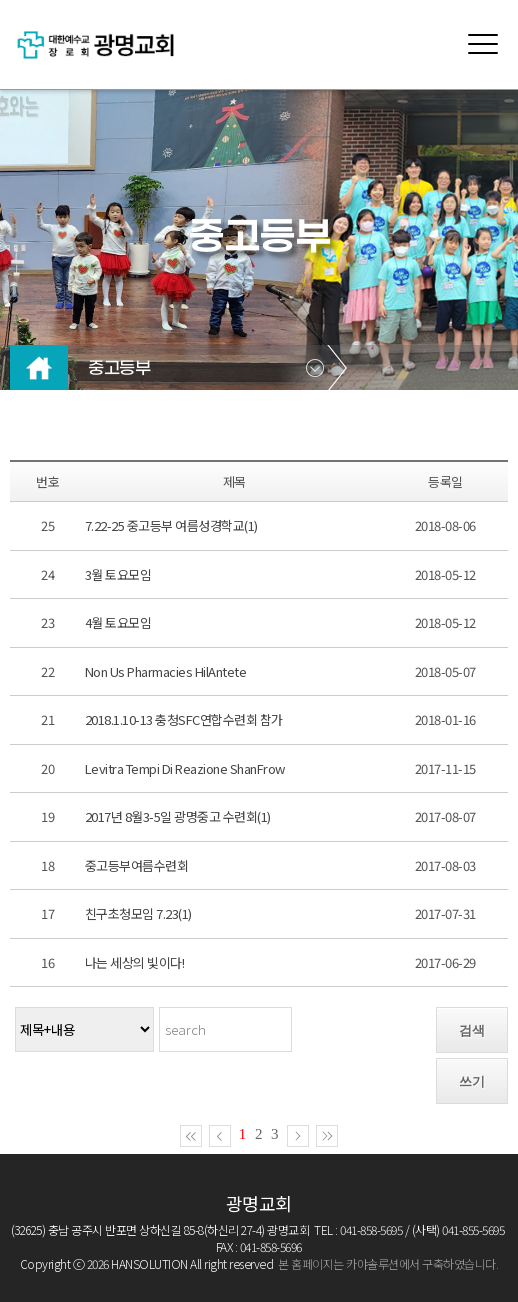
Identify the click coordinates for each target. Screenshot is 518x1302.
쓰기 (472, 1081)
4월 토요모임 (118, 622)
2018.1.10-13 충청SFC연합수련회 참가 (184, 719)
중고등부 (119, 369)
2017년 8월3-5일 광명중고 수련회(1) (178, 816)
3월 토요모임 (118, 574)
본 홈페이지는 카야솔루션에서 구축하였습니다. (388, 1263)
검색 (472, 1030)
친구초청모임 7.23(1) (138, 913)
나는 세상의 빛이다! (135, 962)
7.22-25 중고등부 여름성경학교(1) (171, 525)
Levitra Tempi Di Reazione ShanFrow (185, 768)
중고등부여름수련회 (137, 865)
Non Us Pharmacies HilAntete (166, 671)
